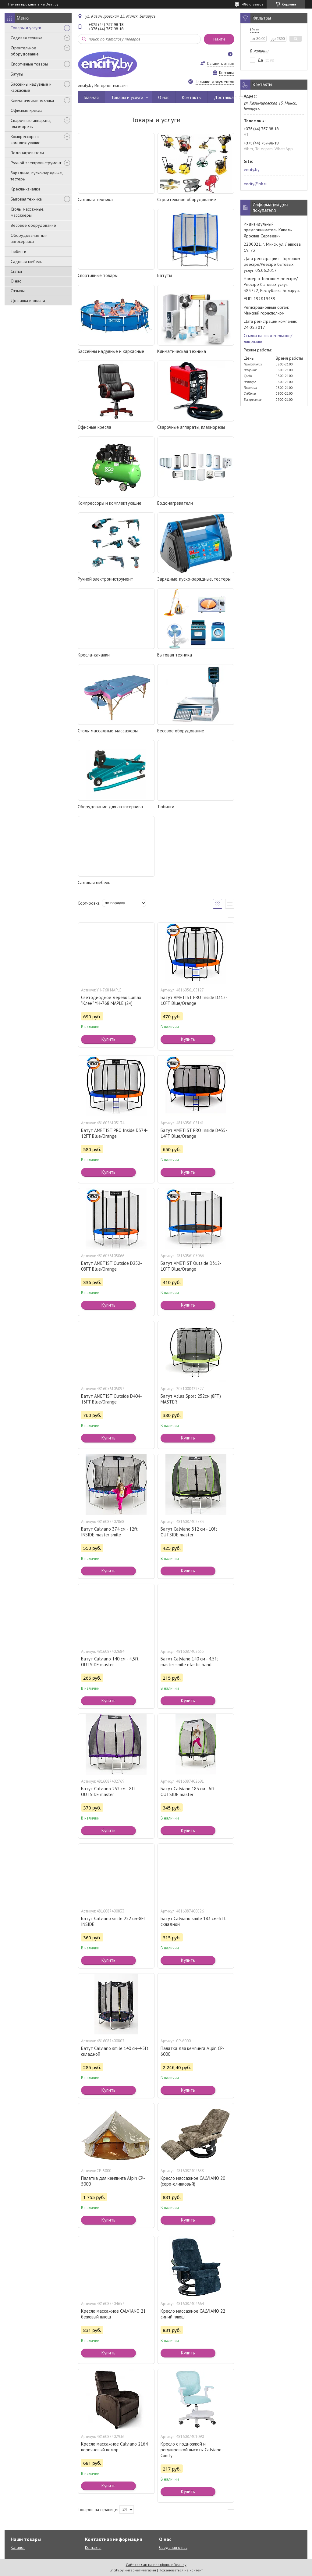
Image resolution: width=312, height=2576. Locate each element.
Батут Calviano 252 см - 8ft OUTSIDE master (108, 1791)
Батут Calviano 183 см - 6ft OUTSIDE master (188, 1791)
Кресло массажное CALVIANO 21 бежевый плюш (113, 2314)
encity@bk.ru (256, 184)
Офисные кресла (26, 110)
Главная (91, 97)
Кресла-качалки (25, 189)
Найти (219, 39)
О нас (16, 281)
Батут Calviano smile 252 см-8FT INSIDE (113, 1921)
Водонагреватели (27, 152)
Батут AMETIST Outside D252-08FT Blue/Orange (111, 1266)
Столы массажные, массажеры (27, 212)
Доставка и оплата (28, 300)
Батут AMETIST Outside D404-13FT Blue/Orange (111, 1399)
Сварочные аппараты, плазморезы (31, 123)
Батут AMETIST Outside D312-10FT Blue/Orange (191, 1266)
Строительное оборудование (25, 51)
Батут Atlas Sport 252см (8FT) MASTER (191, 1399)
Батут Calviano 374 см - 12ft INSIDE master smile (109, 1532)
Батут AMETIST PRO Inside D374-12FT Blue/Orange (114, 1133)
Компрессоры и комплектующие (26, 139)
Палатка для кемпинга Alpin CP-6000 (193, 2051)
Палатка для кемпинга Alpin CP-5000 (113, 2181)
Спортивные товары (29, 64)
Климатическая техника (32, 100)
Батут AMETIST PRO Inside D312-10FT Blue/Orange (194, 1000)
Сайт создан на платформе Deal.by (156, 2564)
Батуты (17, 74)
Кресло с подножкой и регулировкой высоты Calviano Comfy (191, 2449)
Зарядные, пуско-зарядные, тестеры (36, 176)
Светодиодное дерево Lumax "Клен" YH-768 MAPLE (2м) (111, 1000)
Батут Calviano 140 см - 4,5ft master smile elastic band (189, 1661)
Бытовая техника (26, 199)
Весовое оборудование (33, 225)
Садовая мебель (26, 261)
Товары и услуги (26, 27)
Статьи (16, 271)
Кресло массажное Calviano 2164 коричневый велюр (114, 2447)
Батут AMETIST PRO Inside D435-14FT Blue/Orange (194, 1133)
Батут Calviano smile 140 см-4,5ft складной (114, 2051)
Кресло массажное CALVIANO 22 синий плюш (193, 2314)
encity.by (252, 169)
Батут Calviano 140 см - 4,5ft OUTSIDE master (110, 1661)
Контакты (191, 97)
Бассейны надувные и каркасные (31, 87)
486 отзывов (253, 4)
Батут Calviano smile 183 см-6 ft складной (193, 1921)
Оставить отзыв (220, 63)
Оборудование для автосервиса (29, 238)
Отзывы (18, 291)
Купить (108, 1039)
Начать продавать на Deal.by (33, 4)
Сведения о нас (173, 2547)
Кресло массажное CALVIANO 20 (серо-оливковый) (193, 2181)
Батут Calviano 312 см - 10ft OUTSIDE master (189, 1532)
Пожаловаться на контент (181, 2570)
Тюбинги (18, 251)
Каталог (18, 2547)
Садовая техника (26, 38)
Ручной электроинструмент (36, 162)
